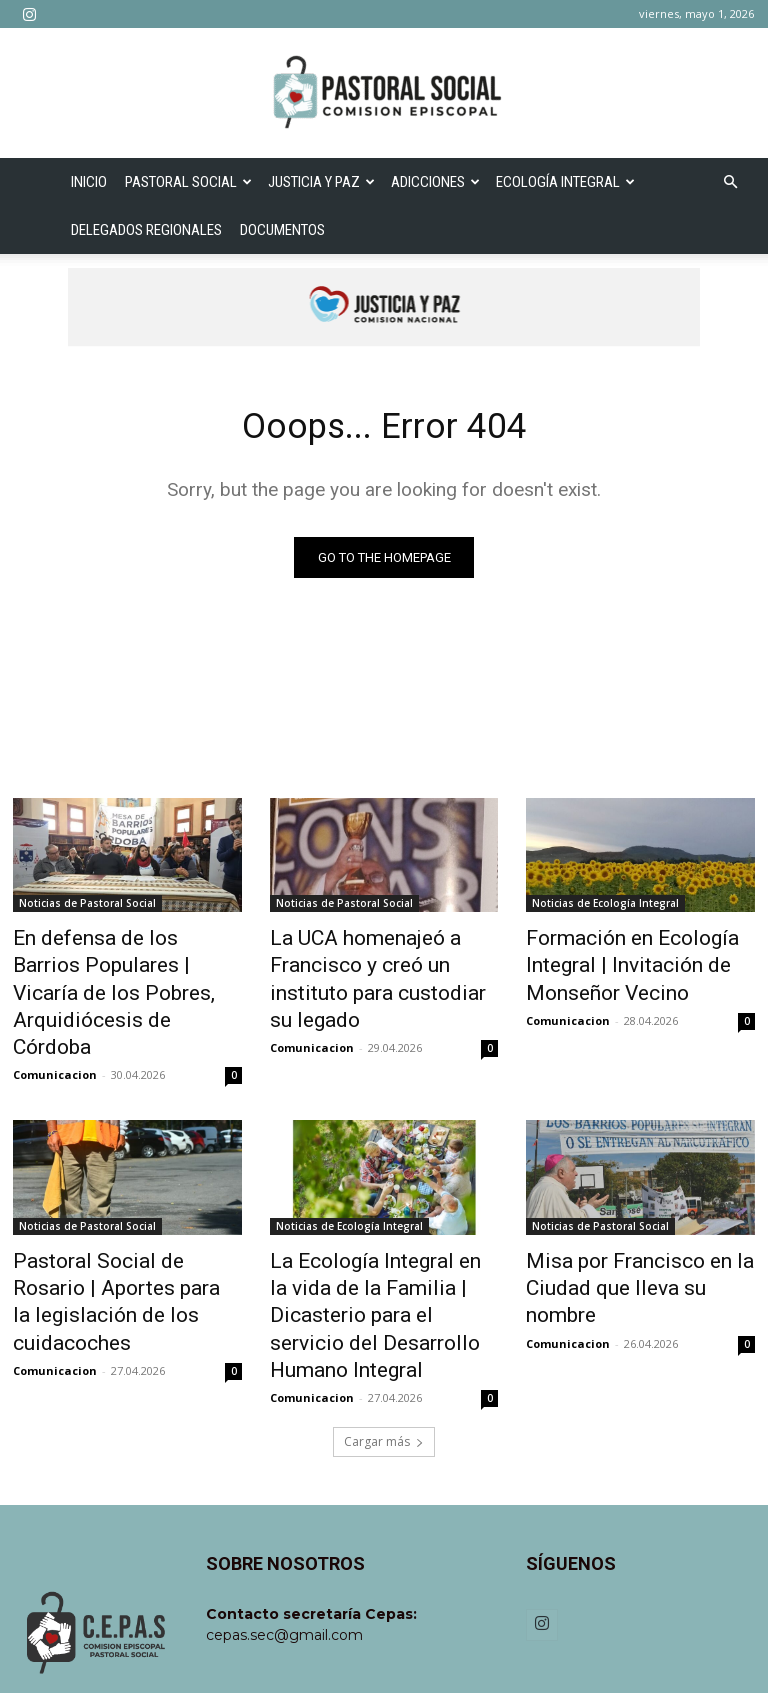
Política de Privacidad (645, 1653)
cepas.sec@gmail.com (284, 1544)
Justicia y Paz (321, 182)
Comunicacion (55, 1031)
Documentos (282, 230)
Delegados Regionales (146, 230)
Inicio (89, 182)
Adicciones (435, 182)
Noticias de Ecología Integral (605, 908)
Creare (388, 1653)
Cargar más (384, 1350)
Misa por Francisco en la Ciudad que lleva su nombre (629, 1226)
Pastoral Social (188, 182)
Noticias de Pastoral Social (87, 908)
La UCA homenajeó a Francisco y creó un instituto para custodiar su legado (376, 963)
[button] (730, 182)
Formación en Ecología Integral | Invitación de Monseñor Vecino (612, 963)
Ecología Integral (565, 182)
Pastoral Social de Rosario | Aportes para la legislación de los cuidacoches (124, 1237)
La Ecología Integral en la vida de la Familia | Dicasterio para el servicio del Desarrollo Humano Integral (381, 1248)
